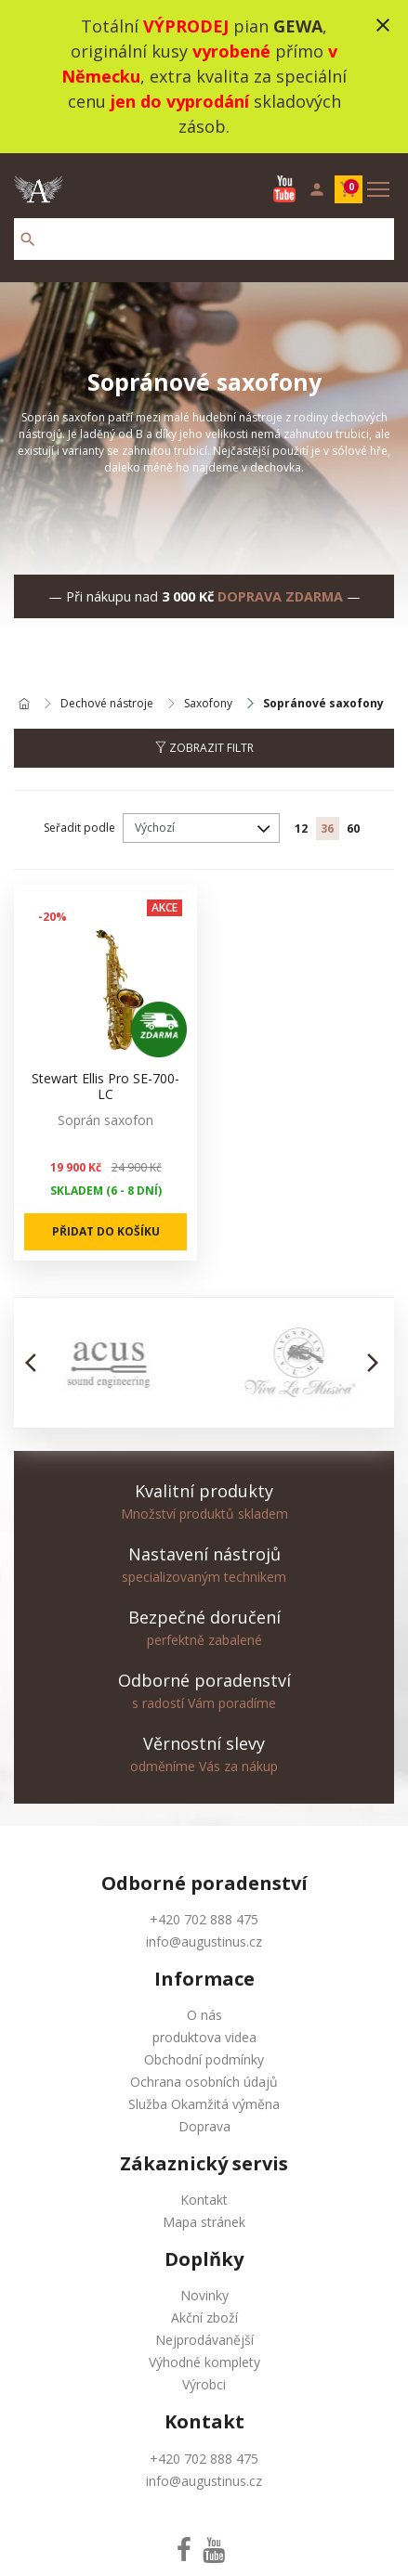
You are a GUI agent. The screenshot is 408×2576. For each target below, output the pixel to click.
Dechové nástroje (106, 704)
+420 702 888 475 (204, 1919)
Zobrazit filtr (204, 748)
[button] (35, 1362)
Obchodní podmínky (204, 2059)
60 (353, 828)
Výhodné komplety (204, 2362)
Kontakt (204, 2199)
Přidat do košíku (106, 1231)
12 (301, 828)
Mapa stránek (204, 2222)
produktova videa (204, 2037)
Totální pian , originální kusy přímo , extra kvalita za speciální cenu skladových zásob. (204, 76)
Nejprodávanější (204, 2340)
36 (327, 828)
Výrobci (204, 2384)
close (383, 25)
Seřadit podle (79, 827)
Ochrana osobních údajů (204, 2082)
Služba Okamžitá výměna (204, 2104)
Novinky (204, 2295)
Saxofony (208, 704)
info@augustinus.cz (204, 1941)
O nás (204, 2015)
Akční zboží (204, 2317)
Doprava (204, 2126)
